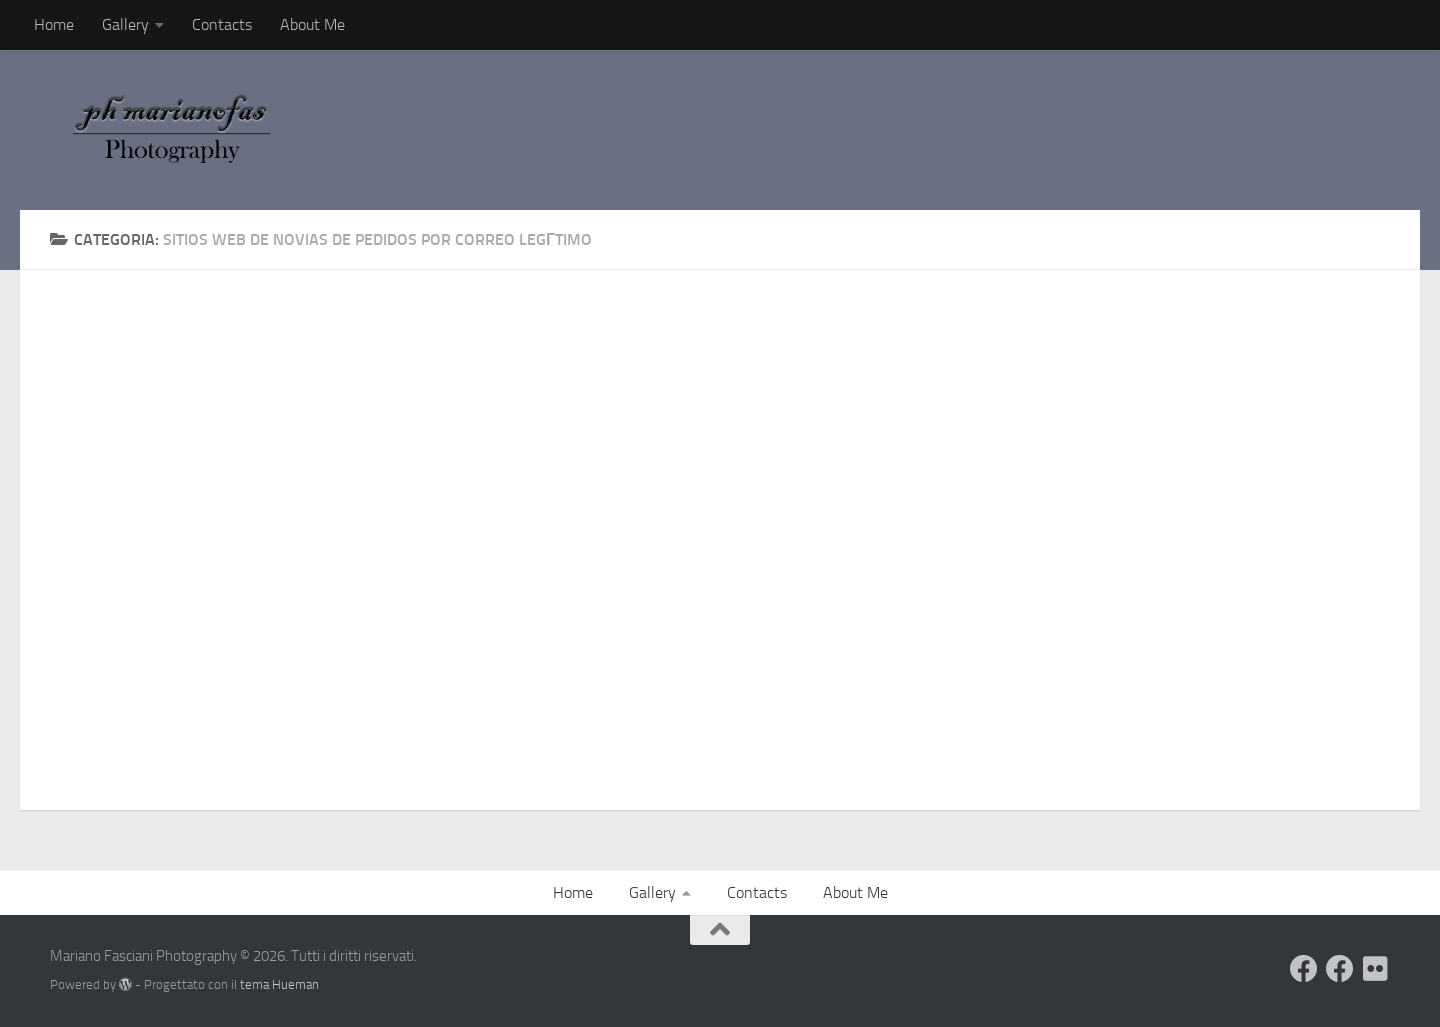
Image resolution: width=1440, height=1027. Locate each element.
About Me (312, 24)
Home (54, 24)
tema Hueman (279, 984)
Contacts (222, 24)
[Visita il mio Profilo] (1304, 969)
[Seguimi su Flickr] (1376, 969)
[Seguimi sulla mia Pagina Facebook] (1340, 969)
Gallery (125, 24)
